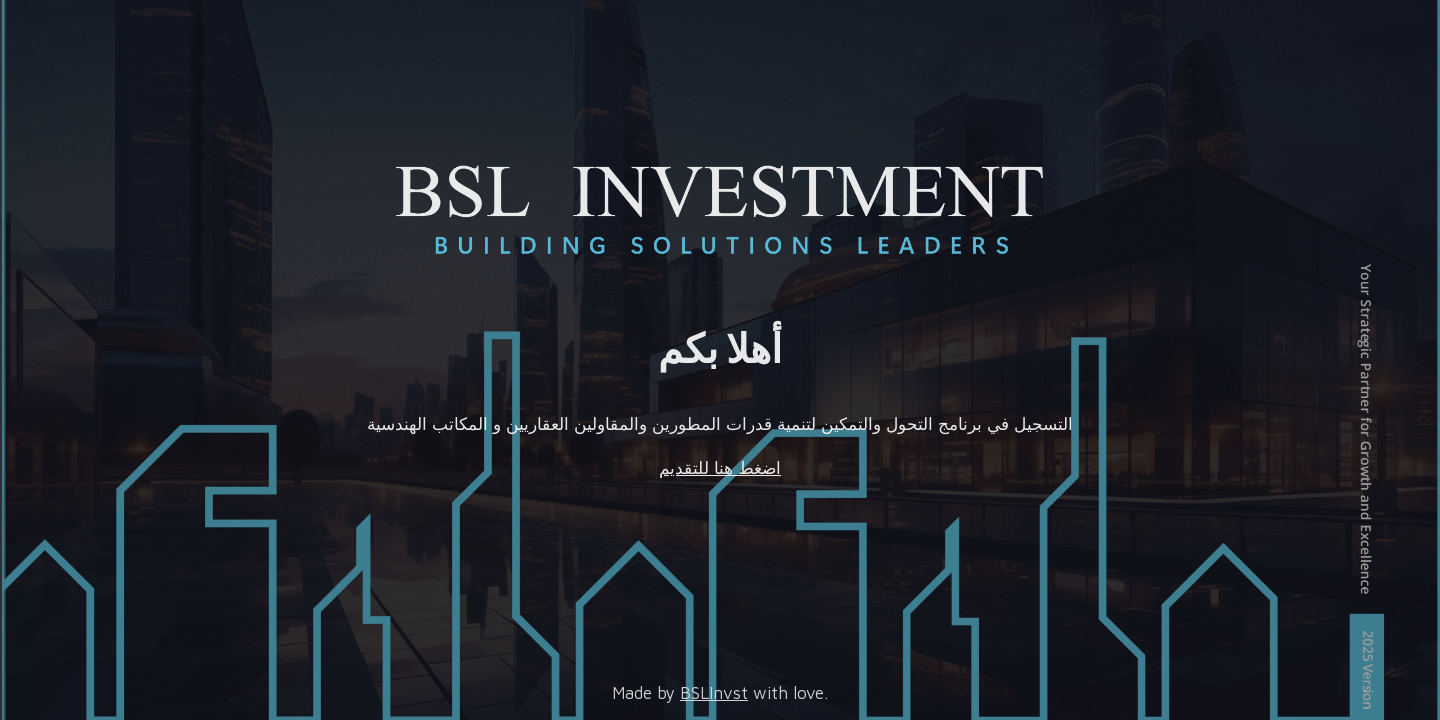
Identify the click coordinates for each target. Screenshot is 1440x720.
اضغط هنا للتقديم (720, 468)
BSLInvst (714, 693)
